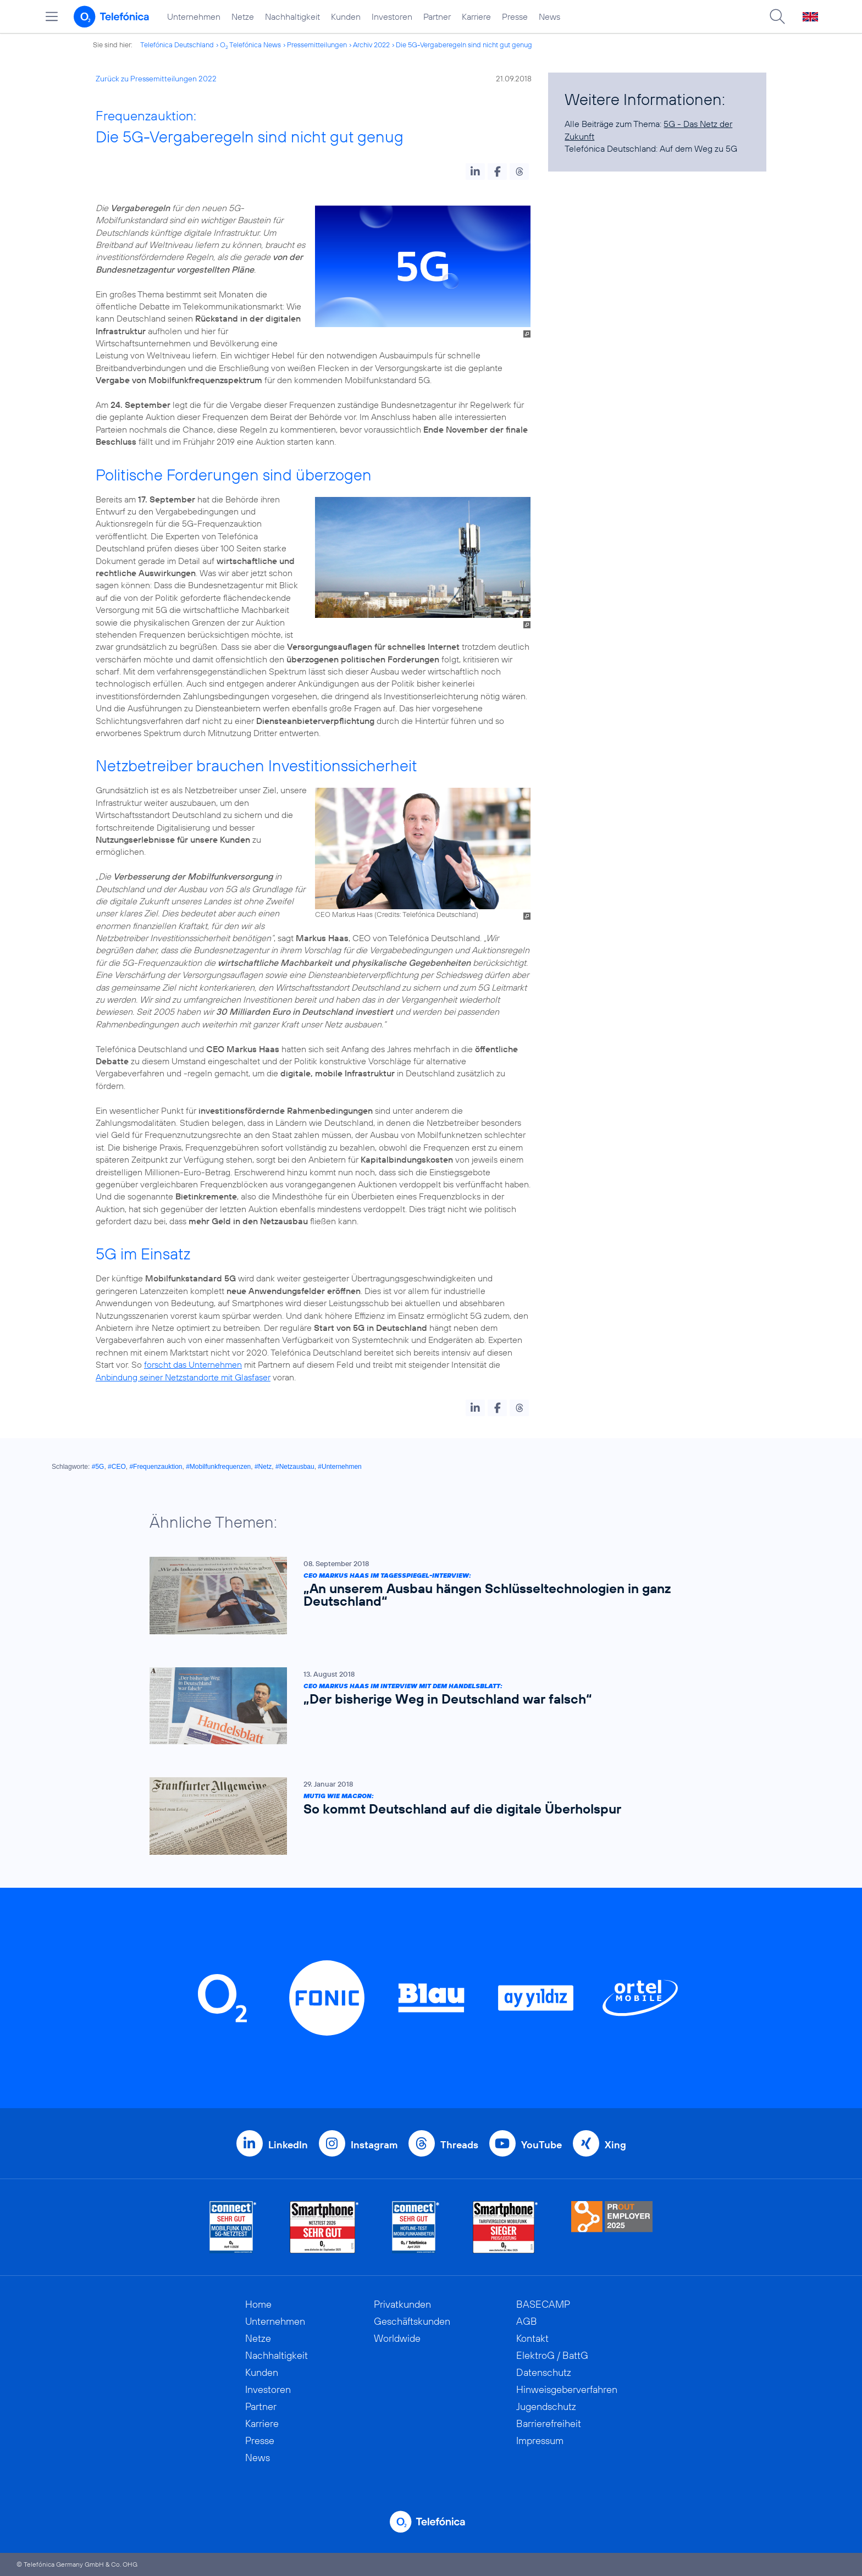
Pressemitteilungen (317, 44)
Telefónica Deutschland (177, 44)
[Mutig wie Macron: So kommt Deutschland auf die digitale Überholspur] (425, 1816)
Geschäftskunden (412, 2321)
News (549, 16)
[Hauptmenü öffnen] (51, 16)
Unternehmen (193, 16)
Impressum (539, 2440)
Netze (242, 16)
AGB (526, 2321)
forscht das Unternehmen (193, 1364)
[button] (475, 171)
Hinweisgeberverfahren (566, 2389)
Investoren (392, 16)
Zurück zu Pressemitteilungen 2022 (156, 79)
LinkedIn (288, 2144)
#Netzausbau (294, 1467)
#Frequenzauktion (155, 1467)
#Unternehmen (339, 1467)
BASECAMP (543, 2304)
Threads (459, 2144)
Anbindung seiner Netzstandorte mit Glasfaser (183, 1377)
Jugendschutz (546, 2406)
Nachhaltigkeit (292, 16)
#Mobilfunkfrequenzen (218, 1467)
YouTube (541, 2144)
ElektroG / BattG (552, 2355)
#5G (98, 1467)
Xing (615, 2144)
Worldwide (397, 2338)
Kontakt (532, 2338)
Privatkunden (402, 2304)
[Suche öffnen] (777, 16)
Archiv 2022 (371, 44)
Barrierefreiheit (548, 2423)
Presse (515, 16)
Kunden (346, 16)
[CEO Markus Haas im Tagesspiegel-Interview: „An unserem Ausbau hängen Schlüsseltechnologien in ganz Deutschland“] (425, 1595)
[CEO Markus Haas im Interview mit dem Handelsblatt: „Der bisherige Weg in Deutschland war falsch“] (425, 1706)
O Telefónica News (250, 44)
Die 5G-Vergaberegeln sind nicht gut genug (464, 44)
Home (258, 2304)
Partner (437, 16)
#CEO (117, 1467)
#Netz (263, 1467)
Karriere (476, 16)
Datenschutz (543, 2372)
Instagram (374, 2144)
